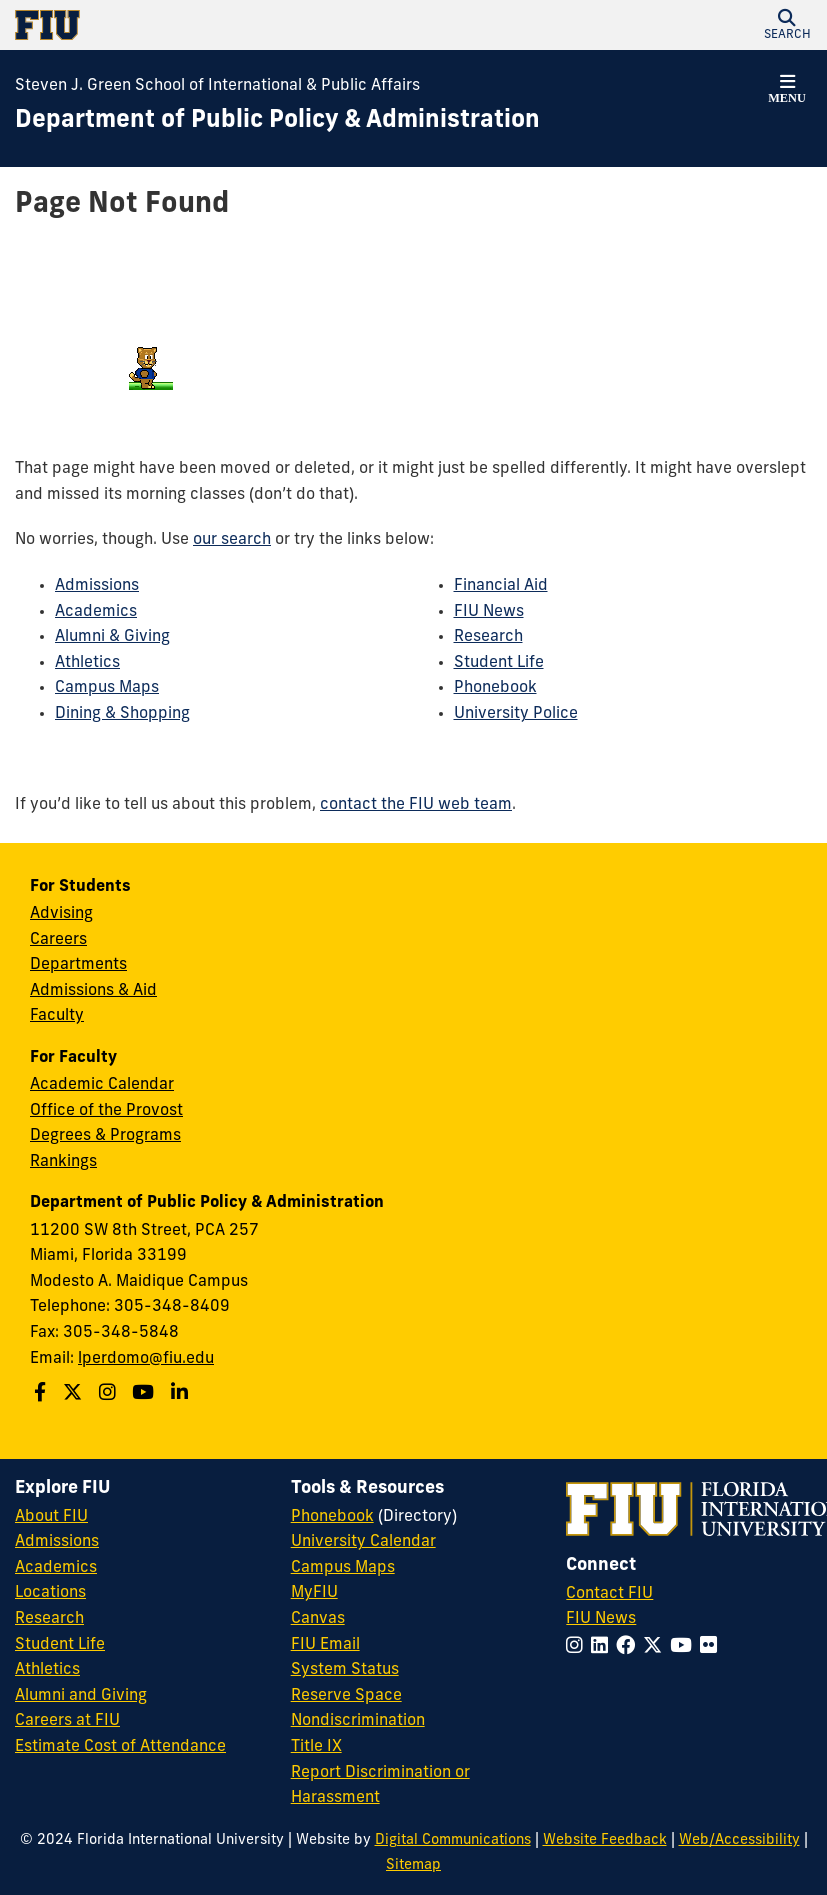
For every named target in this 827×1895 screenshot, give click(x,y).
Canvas (318, 1619)
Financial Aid (501, 586)
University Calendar (363, 1542)
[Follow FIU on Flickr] (712, 1647)
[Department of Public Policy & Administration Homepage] (277, 122)
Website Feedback (605, 1840)
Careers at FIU (67, 1721)
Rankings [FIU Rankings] (63, 1162)
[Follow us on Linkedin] (182, 1394)
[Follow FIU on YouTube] (685, 1647)
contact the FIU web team (416, 805)
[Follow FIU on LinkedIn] (603, 1647)
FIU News (489, 612)
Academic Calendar (102, 1085)
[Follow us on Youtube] (145, 1394)
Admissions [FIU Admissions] (57, 1542)
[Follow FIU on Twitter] (656, 1647)
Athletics (87, 663)
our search (232, 540)
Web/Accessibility (739, 1840)
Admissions (97, 586)
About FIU (51, 1517)
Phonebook (495, 688)
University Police (516, 714)
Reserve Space (346, 1696)
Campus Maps (107, 688)
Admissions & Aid (93, 991)
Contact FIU (609, 1594)
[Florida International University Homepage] (214, 25)
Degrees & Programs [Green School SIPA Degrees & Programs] (105, 1136)
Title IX (316, 1747)
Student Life (499, 663)
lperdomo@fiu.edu (146, 1359)
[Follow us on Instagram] (110, 1394)
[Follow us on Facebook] (42, 1394)
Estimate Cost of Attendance (120, 1747)
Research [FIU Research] (49, 1619)
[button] (787, 25)
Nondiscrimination (358, 1721)
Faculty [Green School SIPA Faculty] (57, 1016)
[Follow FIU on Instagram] (578, 1647)
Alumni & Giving (112, 637)
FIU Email (325, 1645)
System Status (345, 1670)
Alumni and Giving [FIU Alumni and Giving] (81, 1696)
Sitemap (413, 1865)
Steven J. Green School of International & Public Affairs (217, 86)
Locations (50, 1593)
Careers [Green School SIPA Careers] (58, 940)
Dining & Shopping (122, 714)
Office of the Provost (106, 1111)
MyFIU (314, 1593)
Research (488, 637)
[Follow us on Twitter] (75, 1394)
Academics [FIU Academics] (56, 1568)
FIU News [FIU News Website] (601, 1619)
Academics (96, 612)
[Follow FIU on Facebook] (629, 1647)
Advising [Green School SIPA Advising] (61, 914)
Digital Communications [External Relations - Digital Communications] (453, 1840)
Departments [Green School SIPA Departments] (78, 965)
